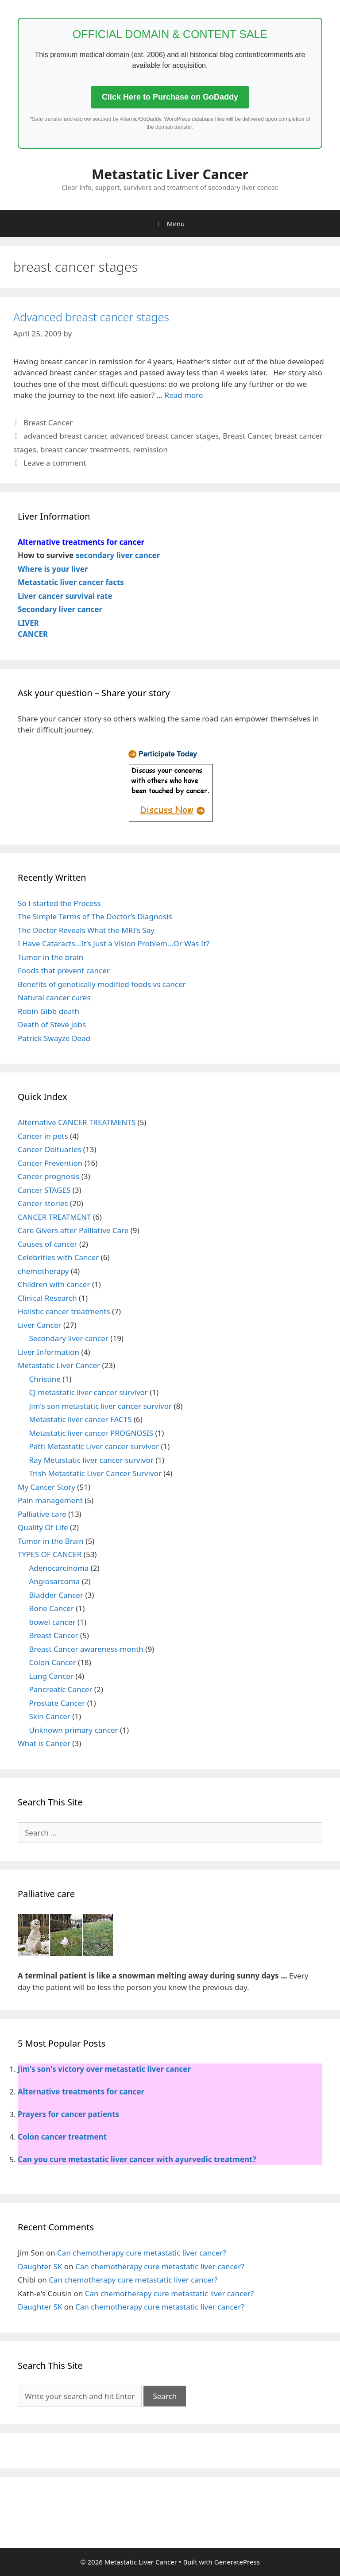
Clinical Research (47, 1298)
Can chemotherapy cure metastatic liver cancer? (141, 2253)
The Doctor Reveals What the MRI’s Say (86, 930)
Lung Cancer (51, 1676)
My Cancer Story (46, 1487)
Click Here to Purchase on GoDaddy (170, 97)
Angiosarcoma (54, 1581)
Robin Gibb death (48, 1011)
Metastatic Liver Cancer (170, 174)
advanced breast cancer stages (164, 436)
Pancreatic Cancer (61, 1689)
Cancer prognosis (48, 1176)
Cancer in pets (43, 1136)
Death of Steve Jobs (52, 1024)
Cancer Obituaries (49, 1149)
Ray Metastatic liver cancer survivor (91, 1460)
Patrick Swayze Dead (54, 1038)
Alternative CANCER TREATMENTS (76, 1122)
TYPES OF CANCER (49, 1554)
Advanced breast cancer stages (91, 316)
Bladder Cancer (56, 1595)
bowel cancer (52, 1622)
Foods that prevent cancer (64, 970)
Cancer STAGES (44, 1190)
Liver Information (48, 1352)
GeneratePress (237, 2561)
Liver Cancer (40, 1325)
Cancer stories (43, 1203)
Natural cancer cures (54, 997)
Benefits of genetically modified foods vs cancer (102, 984)
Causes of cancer (47, 1244)
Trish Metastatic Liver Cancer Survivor (95, 1473)
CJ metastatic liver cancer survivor (88, 1392)
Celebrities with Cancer (58, 1257)
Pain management (50, 1500)
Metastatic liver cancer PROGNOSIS (91, 1433)
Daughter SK (40, 2266)
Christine (45, 1379)
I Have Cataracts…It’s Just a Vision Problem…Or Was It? (113, 943)
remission (150, 449)
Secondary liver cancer (68, 1338)
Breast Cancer (48, 422)
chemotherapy (43, 1271)
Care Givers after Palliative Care (73, 1230)
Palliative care (42, 1514)
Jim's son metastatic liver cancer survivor (100, 1406)
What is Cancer (44, 1743)
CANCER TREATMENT (54, 1217)
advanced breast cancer (64, 436)
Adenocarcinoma (59, 1568)
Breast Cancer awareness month (86, 1649)
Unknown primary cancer (73, 1730)
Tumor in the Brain (51, 1541)
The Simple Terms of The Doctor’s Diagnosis (95, 916)
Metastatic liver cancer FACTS (80, 1419)
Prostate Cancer (57, 1703)
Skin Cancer (49, 1716)
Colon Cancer (52, 1662)
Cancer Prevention (50, 1163)
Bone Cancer (51, 1608)
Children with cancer (54, 1284)
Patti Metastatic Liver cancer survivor (94, 1446)
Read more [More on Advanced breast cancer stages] (184, 395)
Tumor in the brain (50, 957)
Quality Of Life (43, 1527)
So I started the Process (59, 903)
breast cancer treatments (84, 449)
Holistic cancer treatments (64, 1311)
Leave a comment (54, 463)
